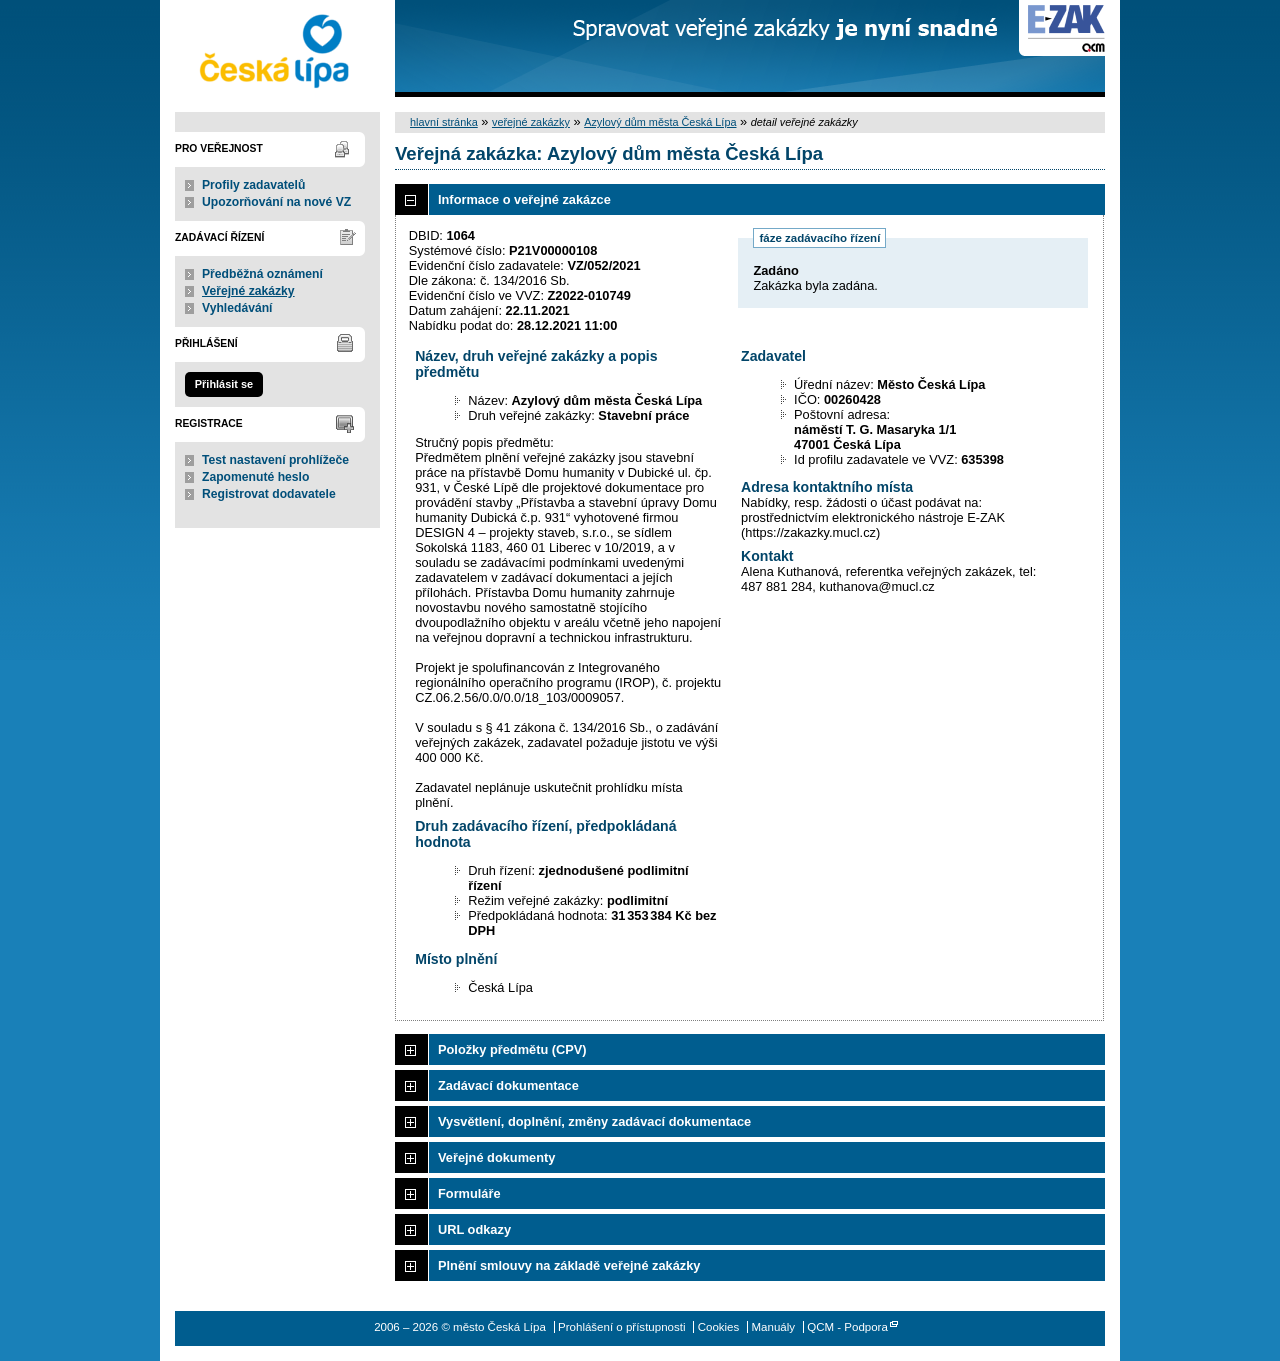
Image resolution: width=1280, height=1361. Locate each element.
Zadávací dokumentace (508, 1085)
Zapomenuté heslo (255, 477)
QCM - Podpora (847, 1327)
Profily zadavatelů (253, 185)
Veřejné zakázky (248, 291)
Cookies (719, 1327)
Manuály (773, 1327)
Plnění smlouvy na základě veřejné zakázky (569, 1265)
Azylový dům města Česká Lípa (660, 122)
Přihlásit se (224, 384)
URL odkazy (474, 1229)
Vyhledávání (237, 308)
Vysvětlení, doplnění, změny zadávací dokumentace (594, 1121)
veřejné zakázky (531, 122)
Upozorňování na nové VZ (276, 202)
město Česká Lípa (277, 48)
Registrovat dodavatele (269, 494)
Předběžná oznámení (262, 274)
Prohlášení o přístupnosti (621, 1327)
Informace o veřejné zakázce (524, 199)
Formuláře (469, 1193)
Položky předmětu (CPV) (512, 1049)
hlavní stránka (444, 122)
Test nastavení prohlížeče (275, 460)
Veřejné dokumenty (496, 1157)
